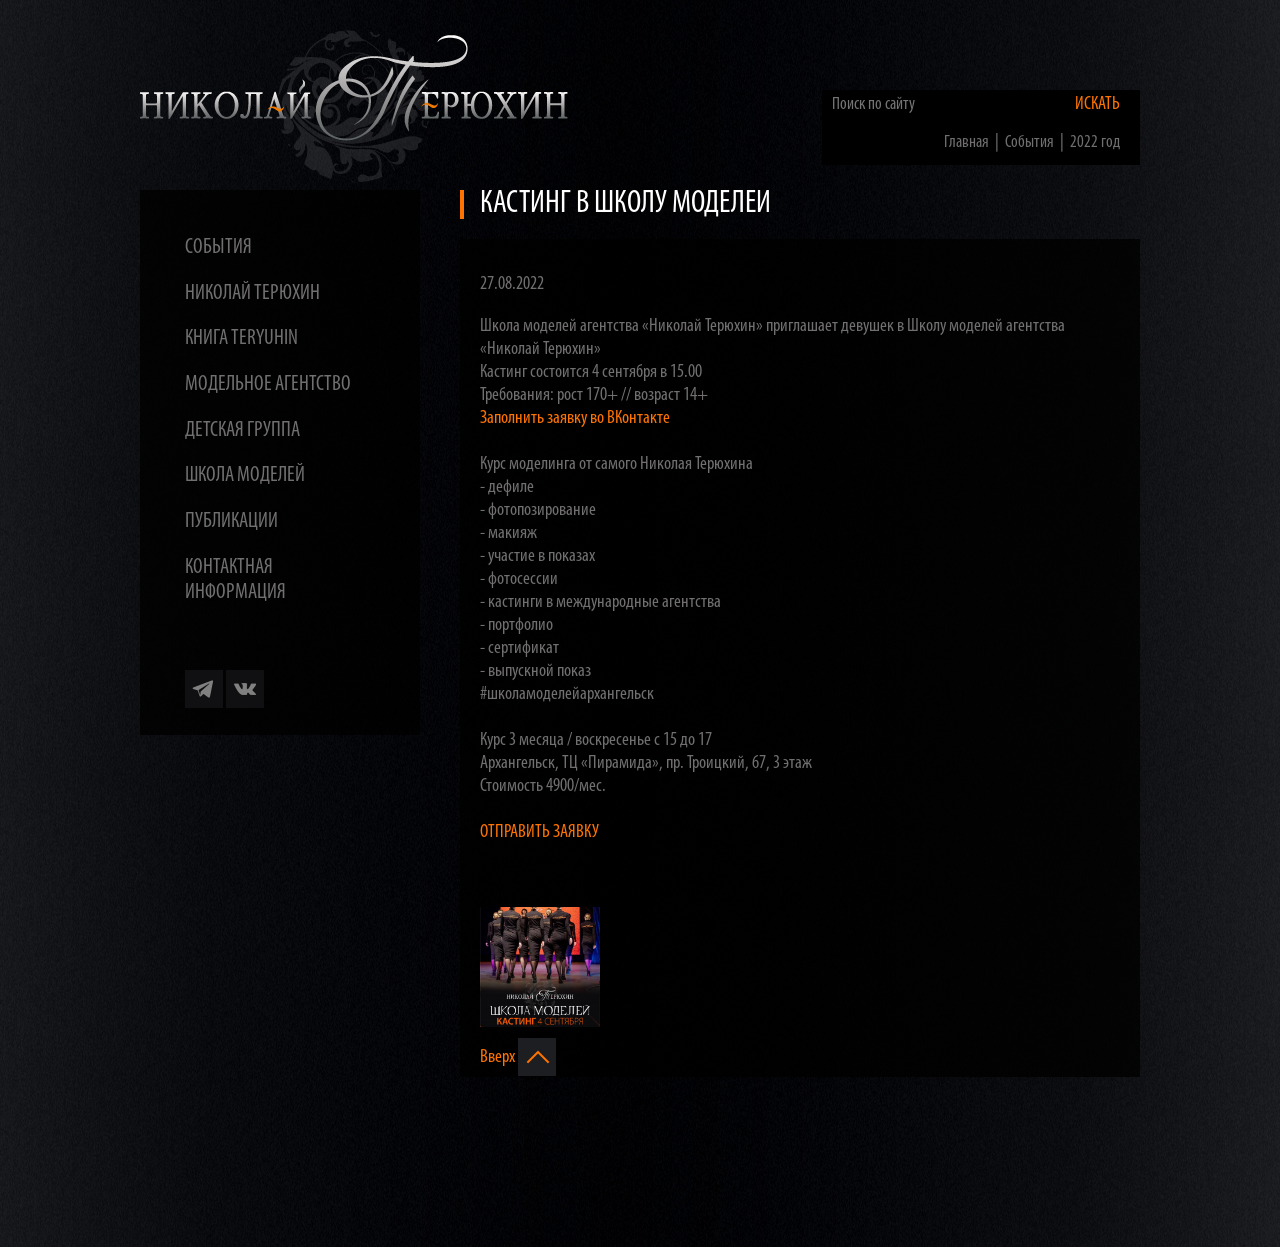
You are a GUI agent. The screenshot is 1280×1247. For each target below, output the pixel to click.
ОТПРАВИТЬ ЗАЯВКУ (539, 832)
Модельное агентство (268, 384)
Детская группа (242, 430)
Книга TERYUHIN (241, 338)
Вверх (518, 1057)
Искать (1097, 104)
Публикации (231, 521)
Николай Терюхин (252, 293)
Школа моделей (245, 475)
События (218, 247)
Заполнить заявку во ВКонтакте (575, 418)
